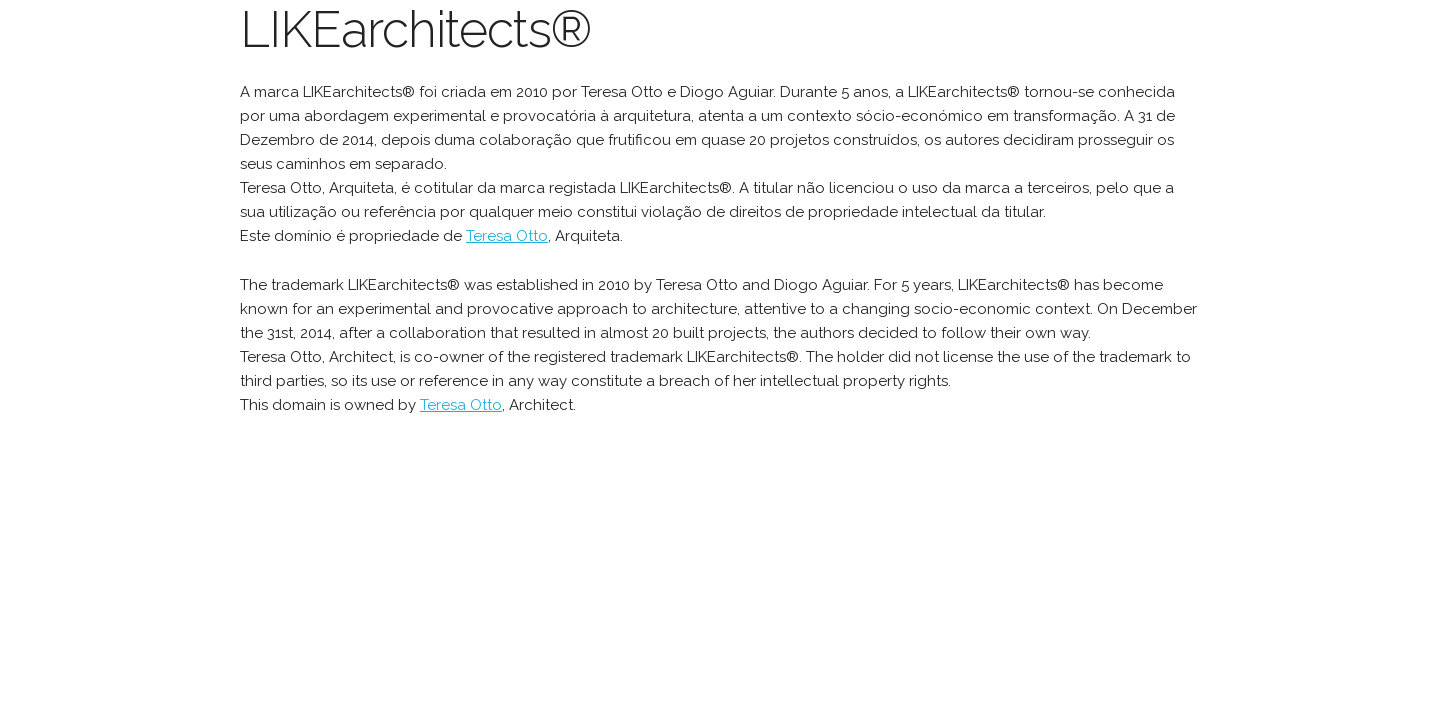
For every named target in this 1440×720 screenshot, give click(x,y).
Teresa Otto (507, 236)
